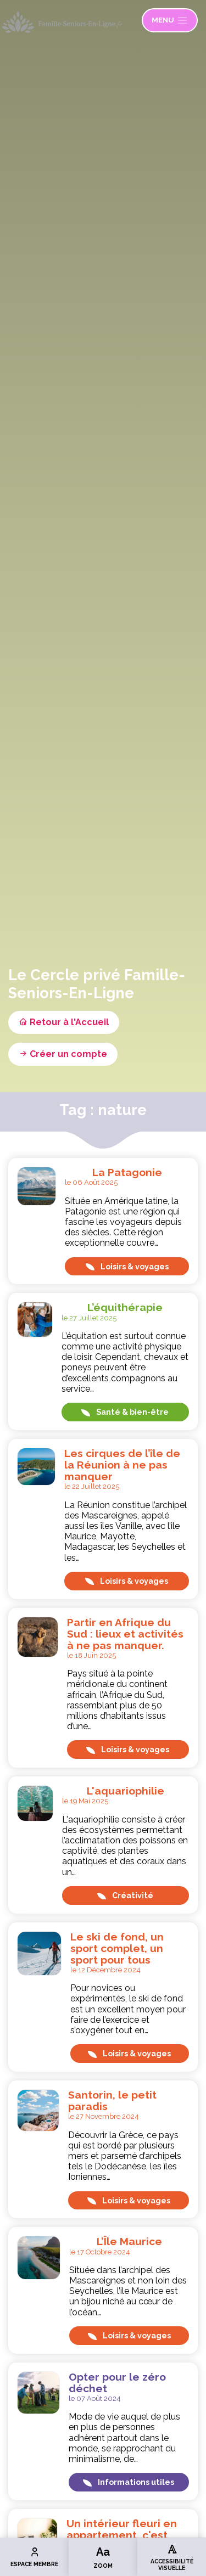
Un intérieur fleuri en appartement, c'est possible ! (121, 2534)
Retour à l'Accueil (64, 1021)
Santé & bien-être (125, 1411)
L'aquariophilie (125, 1791)
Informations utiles (128, 2482)
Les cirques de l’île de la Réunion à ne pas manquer (122, 1464)
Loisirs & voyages (127, 1266)
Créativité (125, 1895)
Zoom (103, 2557)
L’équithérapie (125, 1307)
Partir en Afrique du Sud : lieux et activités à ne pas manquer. (125, 1633)
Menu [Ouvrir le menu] (170, 20)
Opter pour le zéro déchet (117, 2382)
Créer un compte (63, 1053)
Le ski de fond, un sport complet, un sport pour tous (117, 1948)
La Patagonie (127, 1172)
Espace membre (34, 2556)
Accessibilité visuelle (172, 2557)
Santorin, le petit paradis (112, 2100)
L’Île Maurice (129, 2241)
